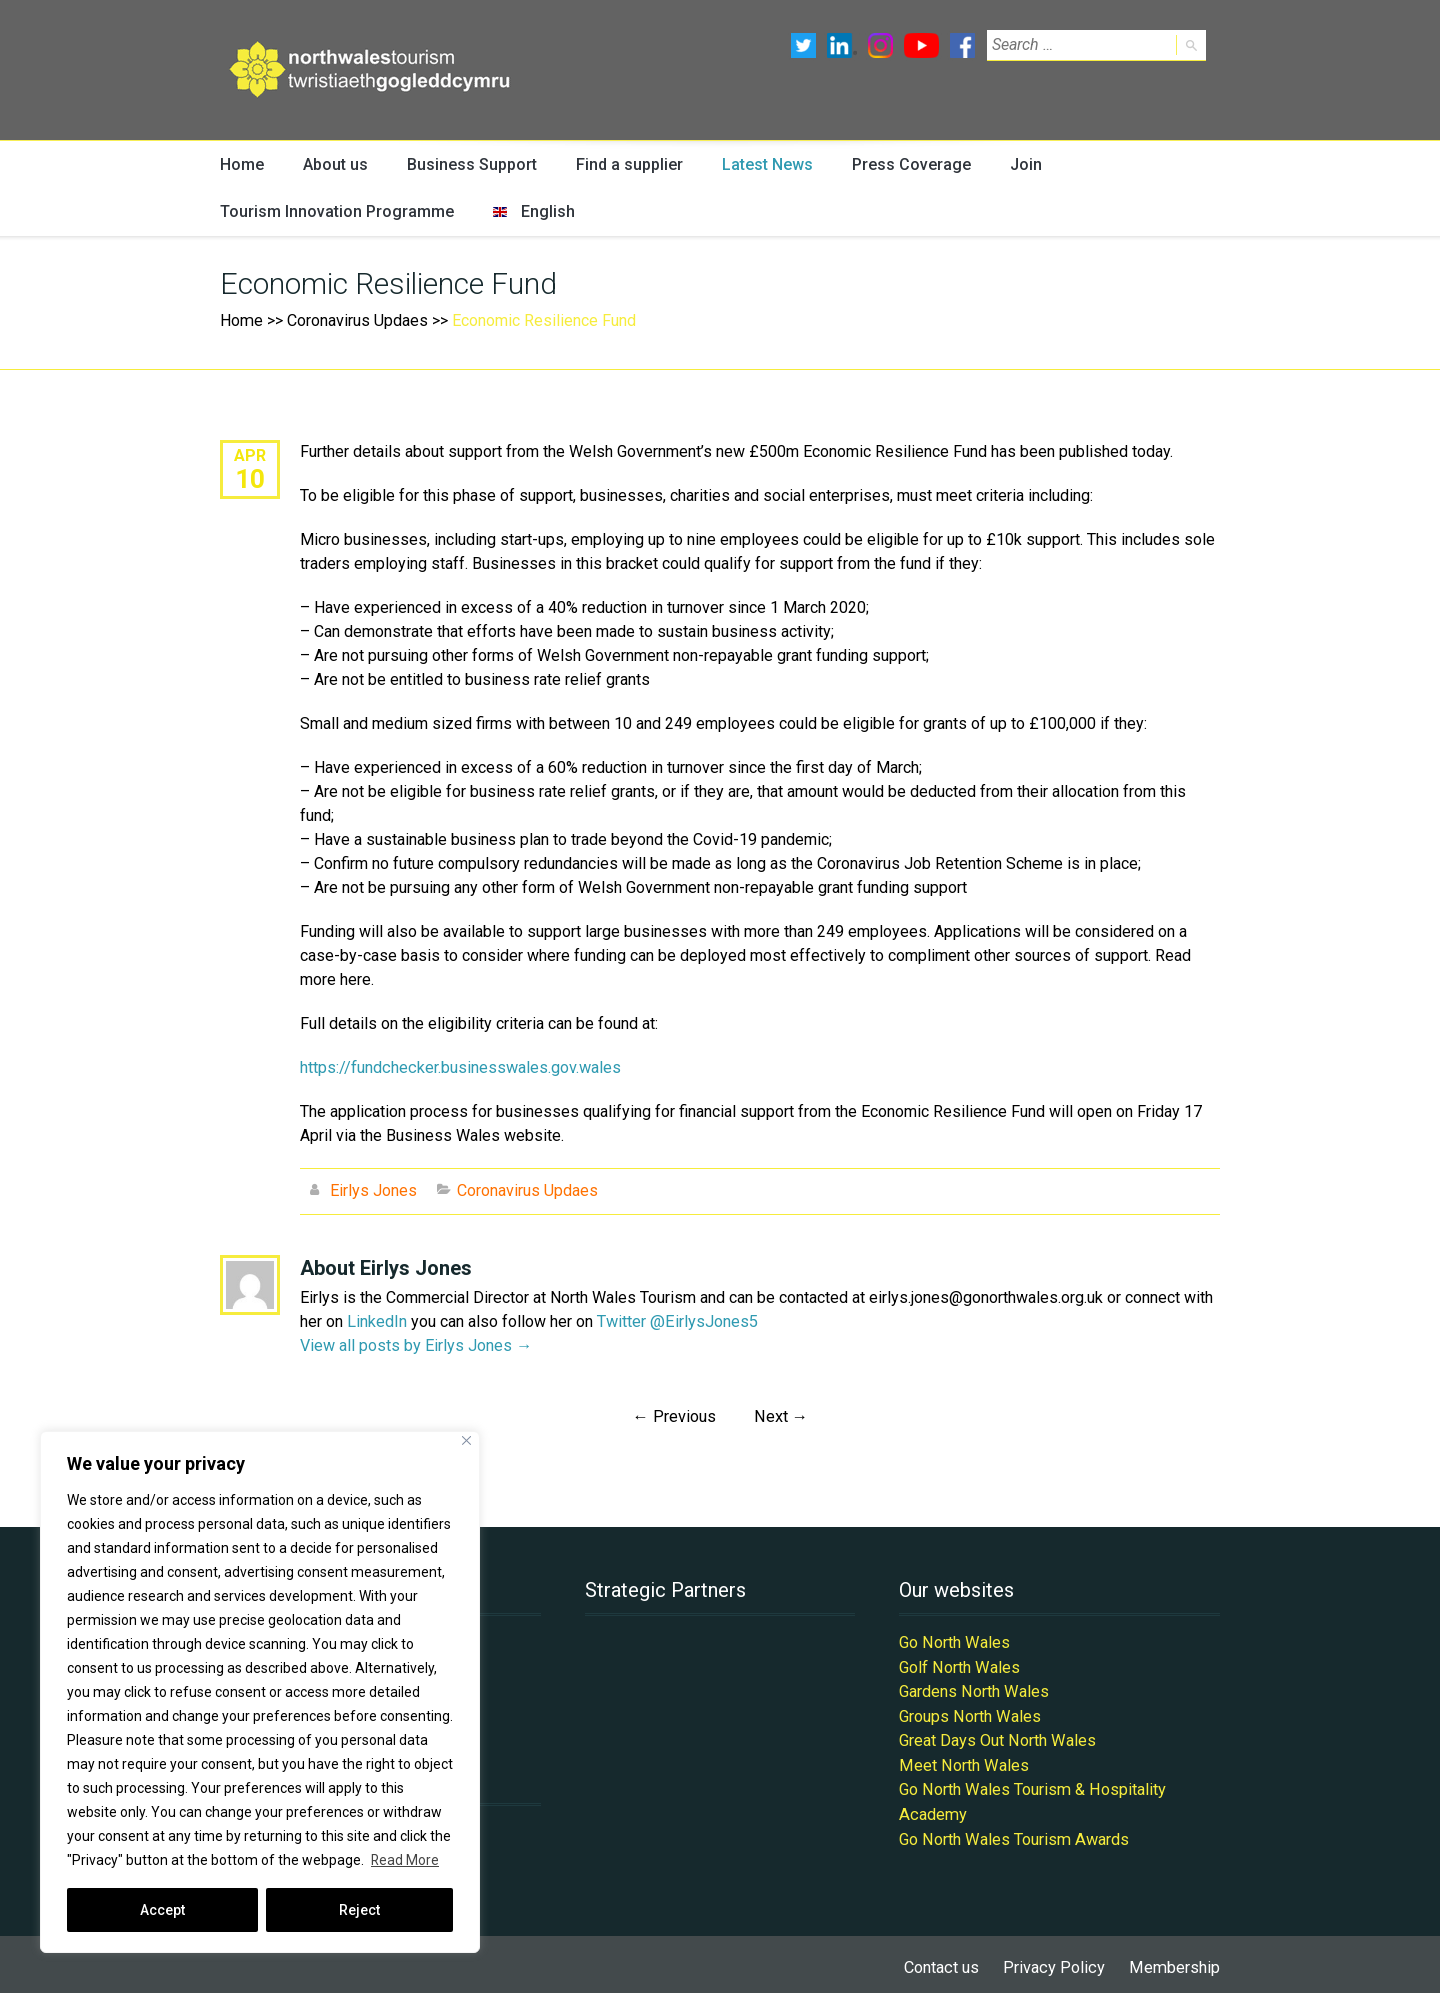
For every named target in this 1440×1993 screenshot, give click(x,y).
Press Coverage (899, 164)
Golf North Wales (958, 1664)
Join (1011, 164)
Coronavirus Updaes (356, 321)
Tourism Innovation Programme (329, 212)
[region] (260, 1692)
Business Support (466, 164)
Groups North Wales (969, 1712)
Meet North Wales (962, 1760)
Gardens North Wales (973, 1688)
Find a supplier (620, 164)
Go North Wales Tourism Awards (1012, 1832)
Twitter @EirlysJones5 (676, 1320)
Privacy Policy (1057, 1960)
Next (780, 1415)
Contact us (946, 1960)
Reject (359, 1910)
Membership (1175, 1960)
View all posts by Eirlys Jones (416, 1344)
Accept (162, 1910)
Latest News (757, 164)
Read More (405, 1860)
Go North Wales (953, 1640)
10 (250, 479)
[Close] (466, 1440)
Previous (674, 1415)
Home (241, 164)
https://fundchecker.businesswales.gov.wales (459, 1067)
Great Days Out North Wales (996, 1736)
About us (333, 164)
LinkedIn (377, 1320)
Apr (250, 455)
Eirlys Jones (373, 1190)
